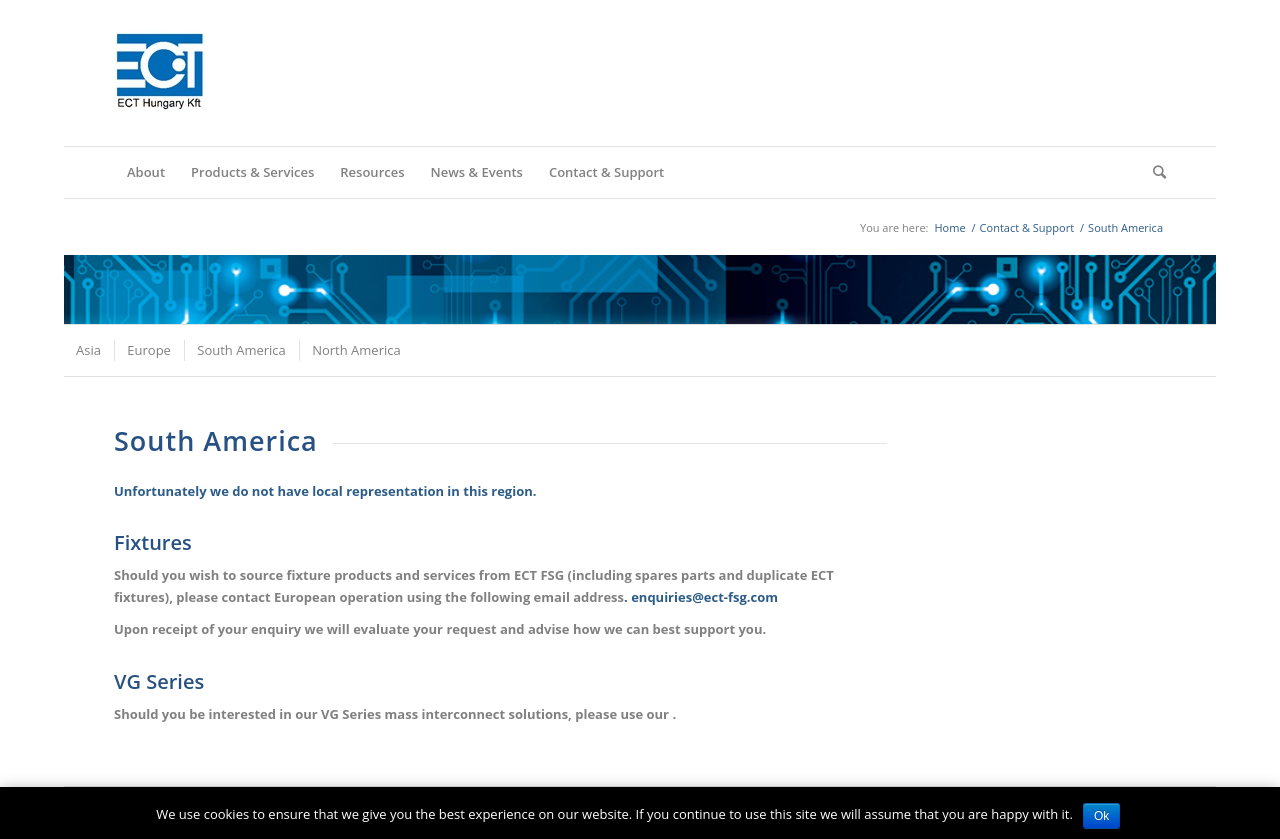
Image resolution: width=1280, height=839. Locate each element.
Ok (1101, 816)
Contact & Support (1027, 227)
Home (950, 227)
